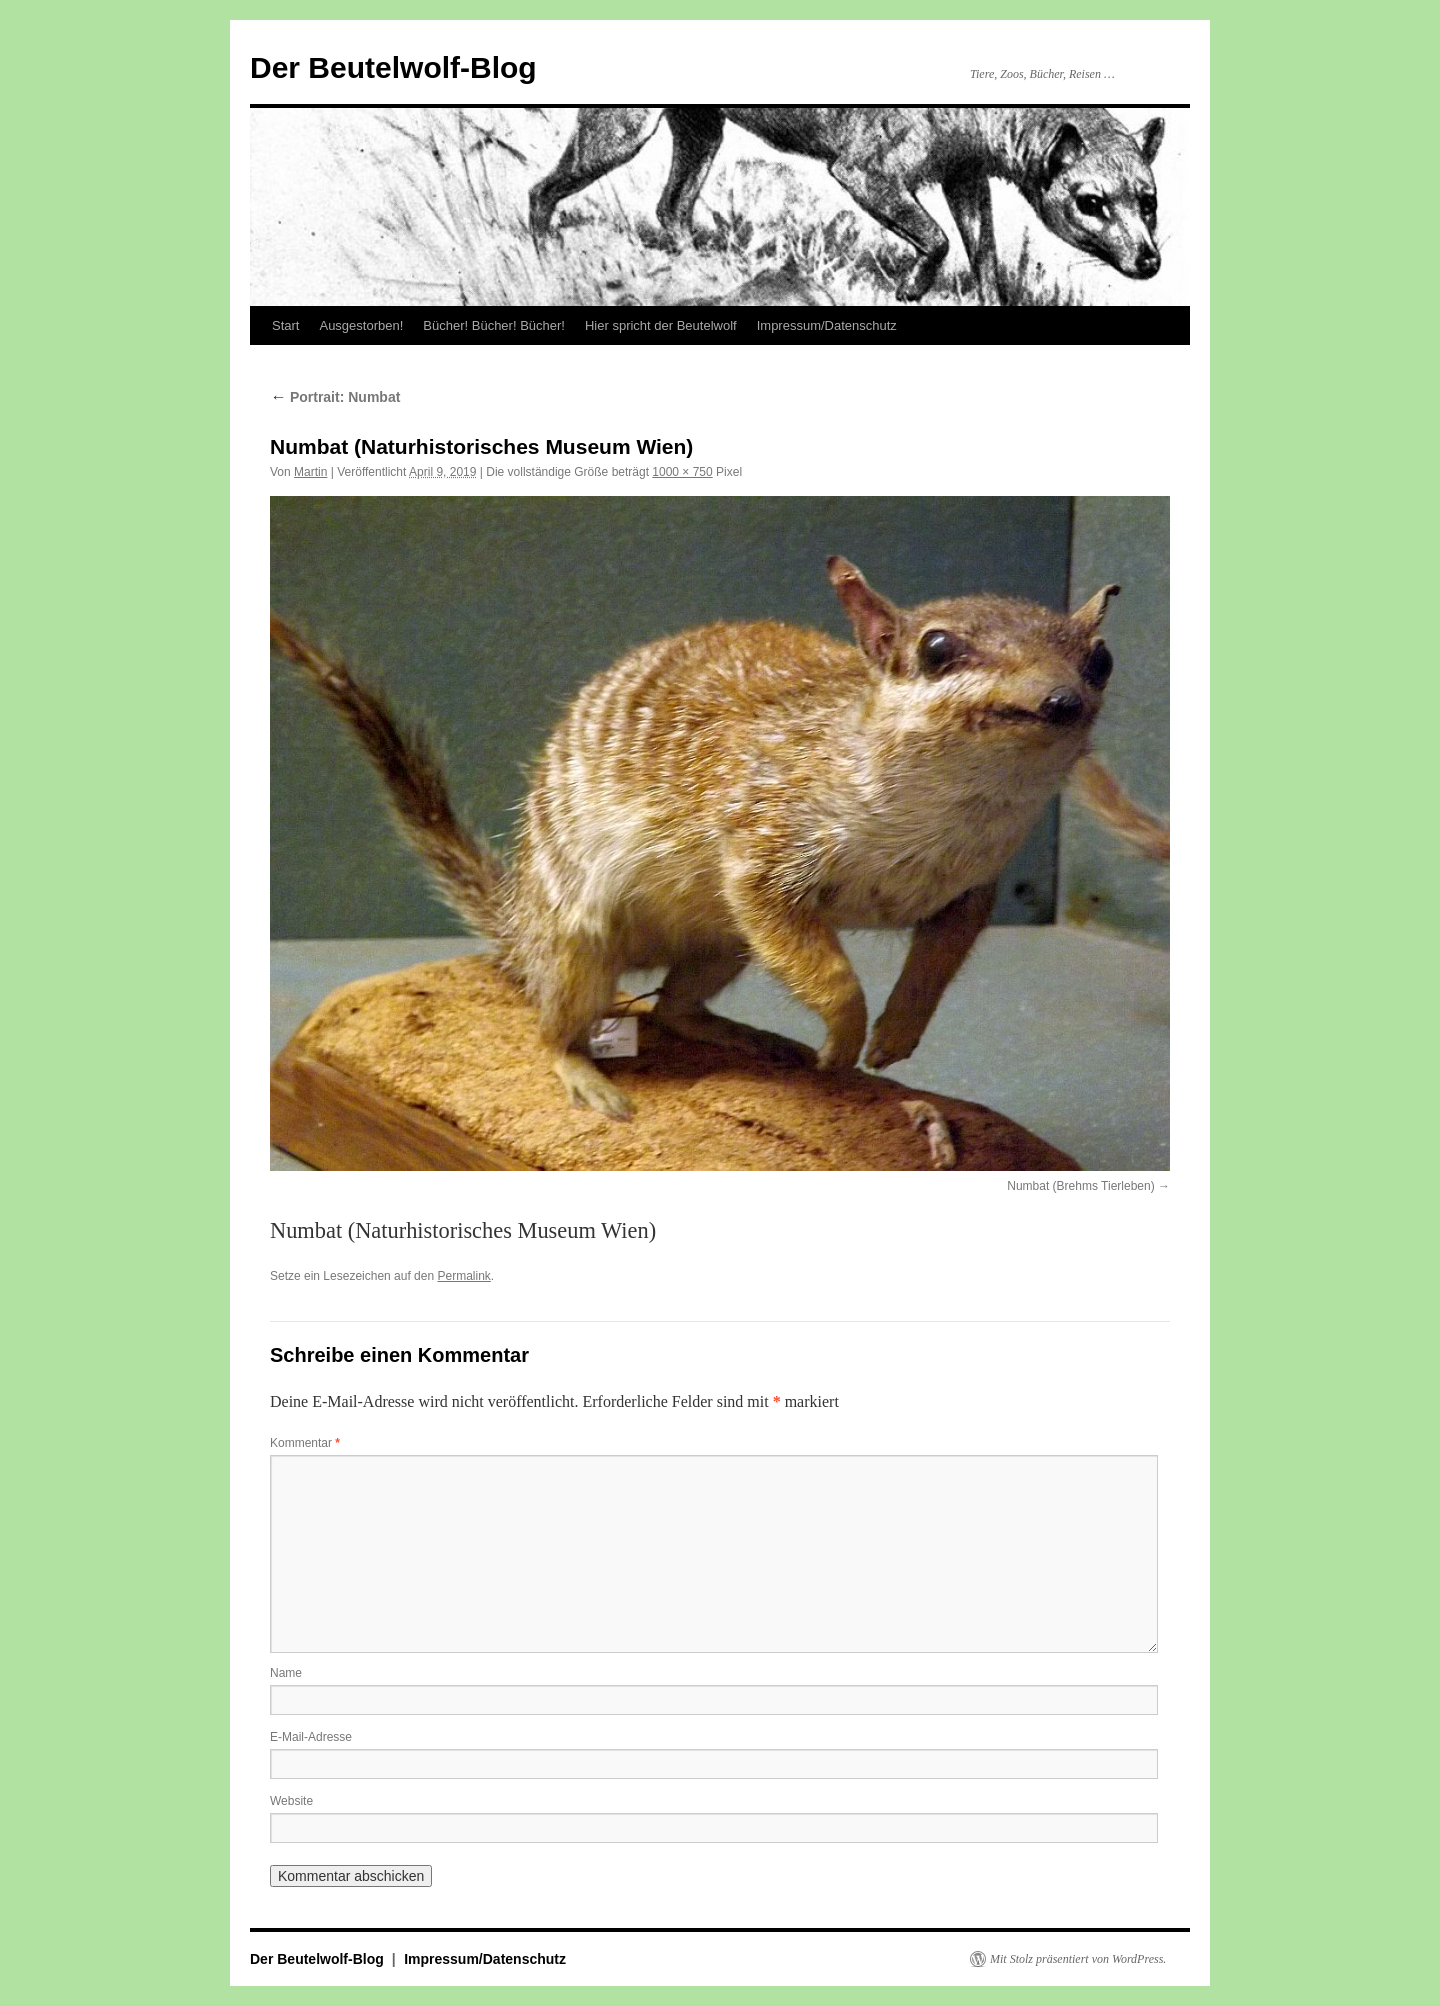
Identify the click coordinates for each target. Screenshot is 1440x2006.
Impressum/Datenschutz (827, 325)
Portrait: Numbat (335, 397)
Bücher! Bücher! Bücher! (494, 325)
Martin (310, 472)
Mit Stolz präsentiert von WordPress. (1078, 1959)
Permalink (463, 1276)
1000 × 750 (682, 472)
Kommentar (305, 1443)
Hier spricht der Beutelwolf (661, 325)
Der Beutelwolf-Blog (393, 67)
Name (286, 1673)
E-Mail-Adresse (311, 1737)
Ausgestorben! (361, 325)
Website (291, 1801)
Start (285, 325)
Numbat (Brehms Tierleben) (1080, 1186)
